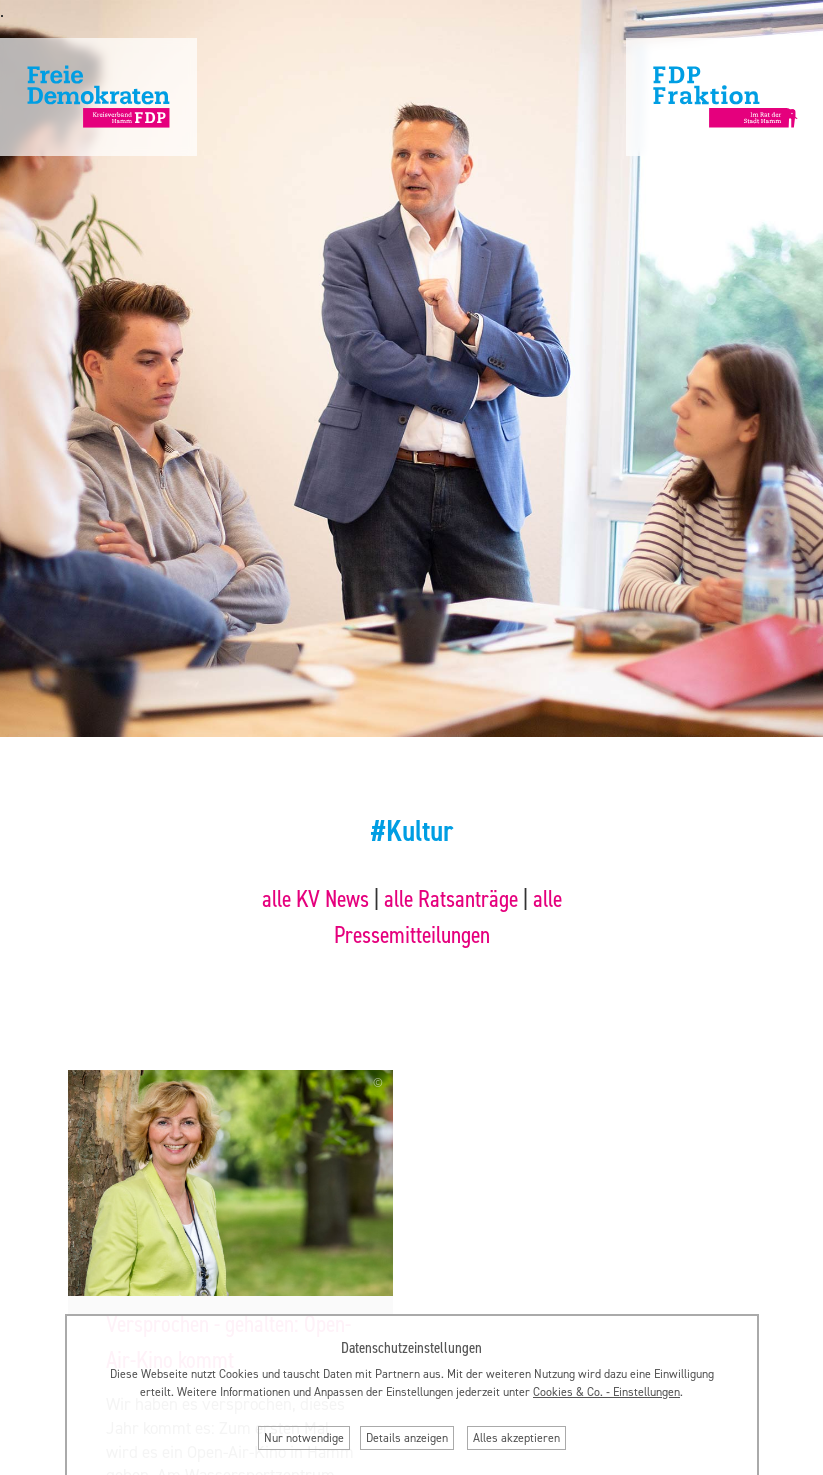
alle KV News (315, 899)
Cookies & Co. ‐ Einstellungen (606, 1392)
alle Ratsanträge (451, 899)
